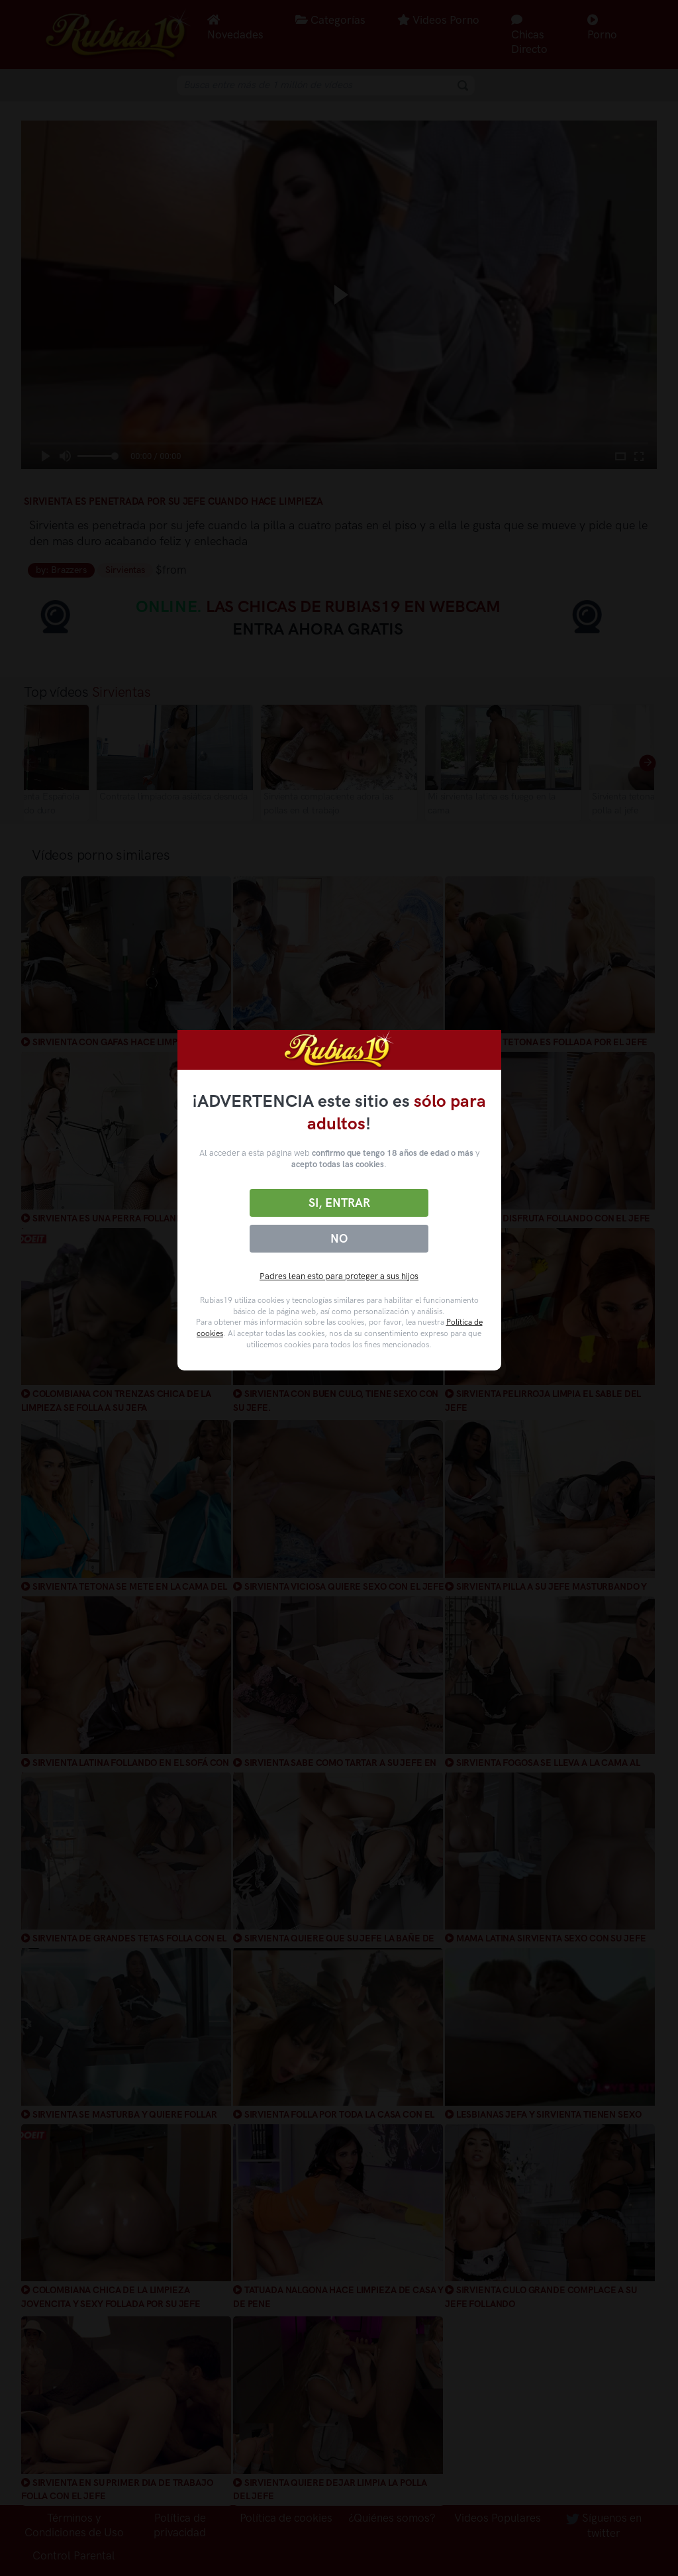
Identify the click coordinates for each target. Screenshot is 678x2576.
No (339, 1238)
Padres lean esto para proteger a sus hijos (339, 1276)
